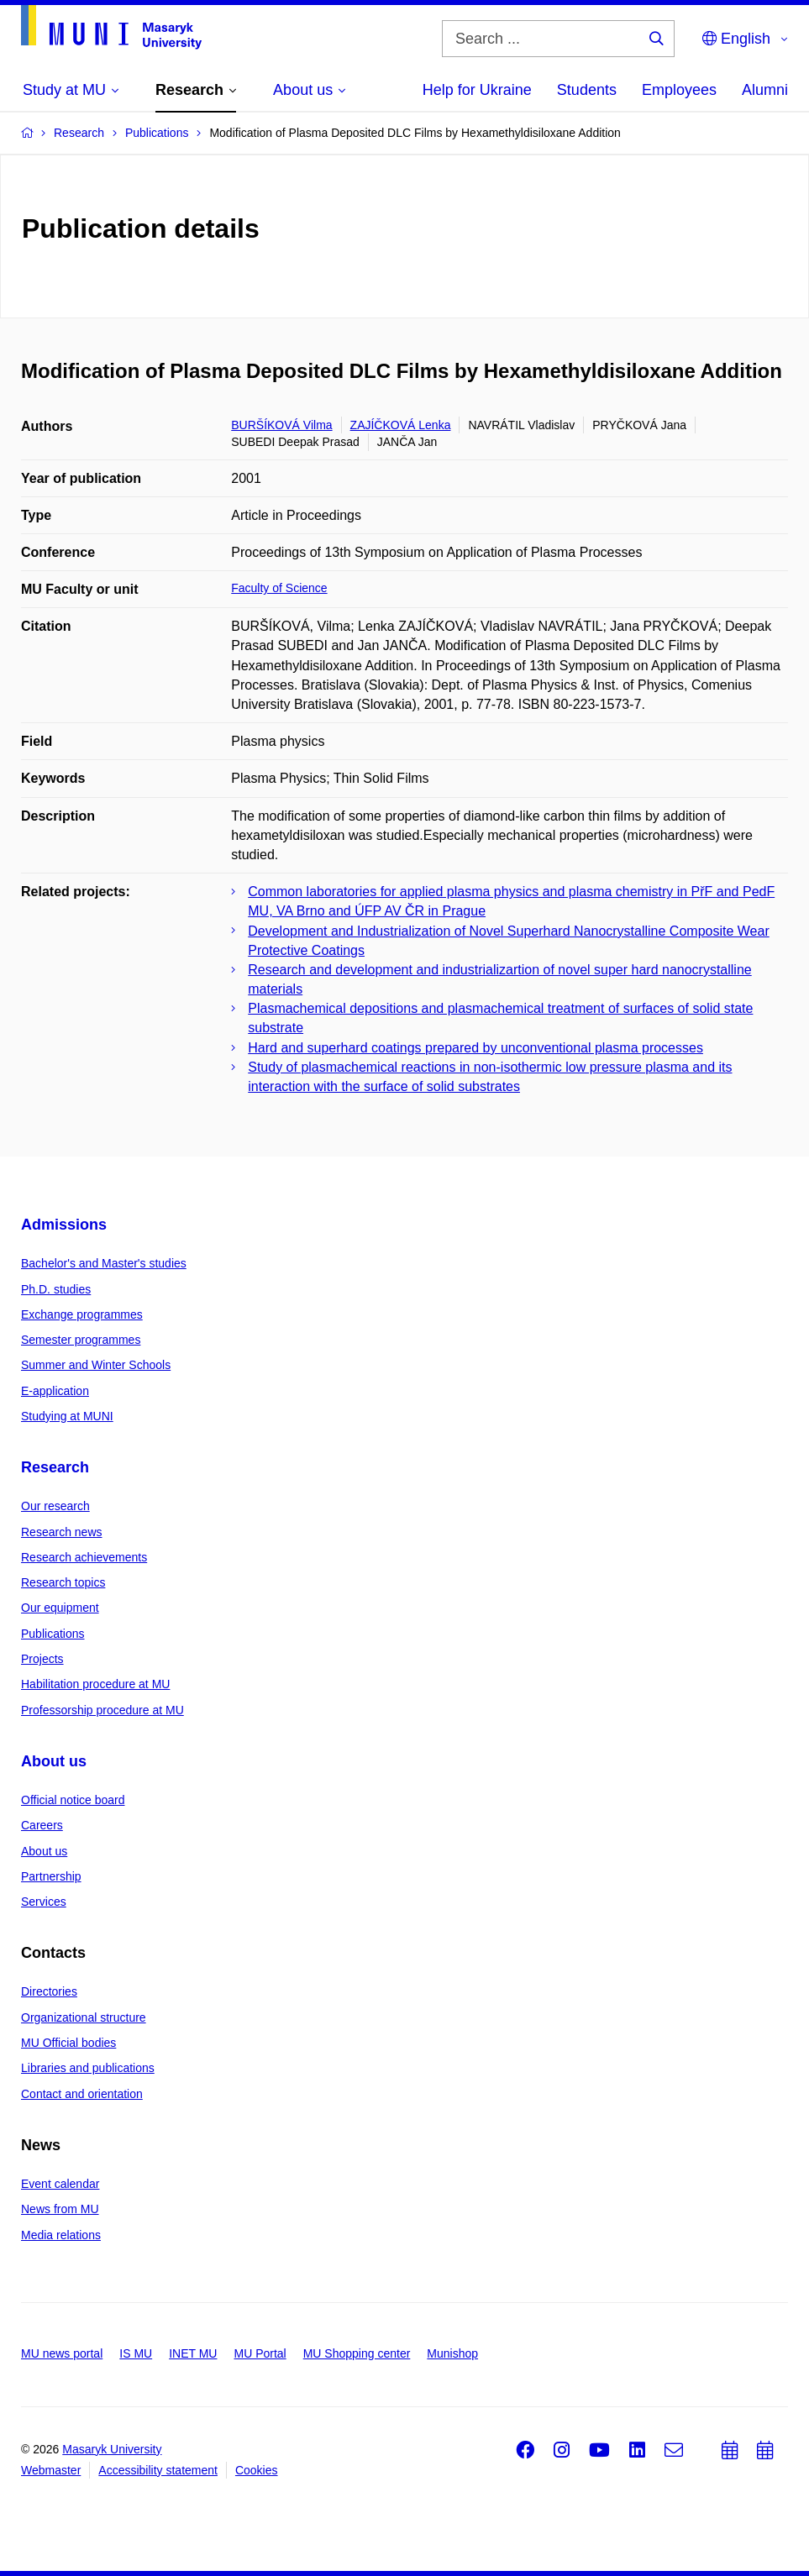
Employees (679, 89)
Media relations (61, 2235)
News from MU (60, 2209)
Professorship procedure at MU (102, 1710)
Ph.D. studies (56, 1289)
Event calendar (60, 2183)
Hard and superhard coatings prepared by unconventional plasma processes (475, 1048)
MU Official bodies (68, 2042)
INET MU (193, 2353)
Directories (49, 1991)
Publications (53, 1633)
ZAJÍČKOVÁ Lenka (400, 425)
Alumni (765, 89)
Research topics (63, 1582)
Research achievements (84, 1557)
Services (43, 1901)
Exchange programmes (82, 1314)
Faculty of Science (279, 588)
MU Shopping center (357, 2353)
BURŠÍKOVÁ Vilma (281, 425)
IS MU (135, 2353)
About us (54, 1761)
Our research (55, 1506)
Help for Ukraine (477, 89)
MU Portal (260, 2353)
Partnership (51, 1876)
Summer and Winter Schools (96, 1365)
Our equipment (60, 1607)
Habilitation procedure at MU (95, 1684)
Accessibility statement (158, 2470)
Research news (61, 1532)
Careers (42, 1825)
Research (55, 1467)
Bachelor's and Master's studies (103, 1263)
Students (587, 89)
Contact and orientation (82, 2094)
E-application (55, 1391)
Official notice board (72, 1800)
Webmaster (51, 2470)
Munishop (452, 2353)
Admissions (64, 1224)
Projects (42, 1659)
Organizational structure (83, 2017)
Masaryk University (111, 2449)
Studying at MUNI (67, 1416)
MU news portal (61, 2353)
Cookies (256, 2470)
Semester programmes (80, 1339)
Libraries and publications (88, 2068)
